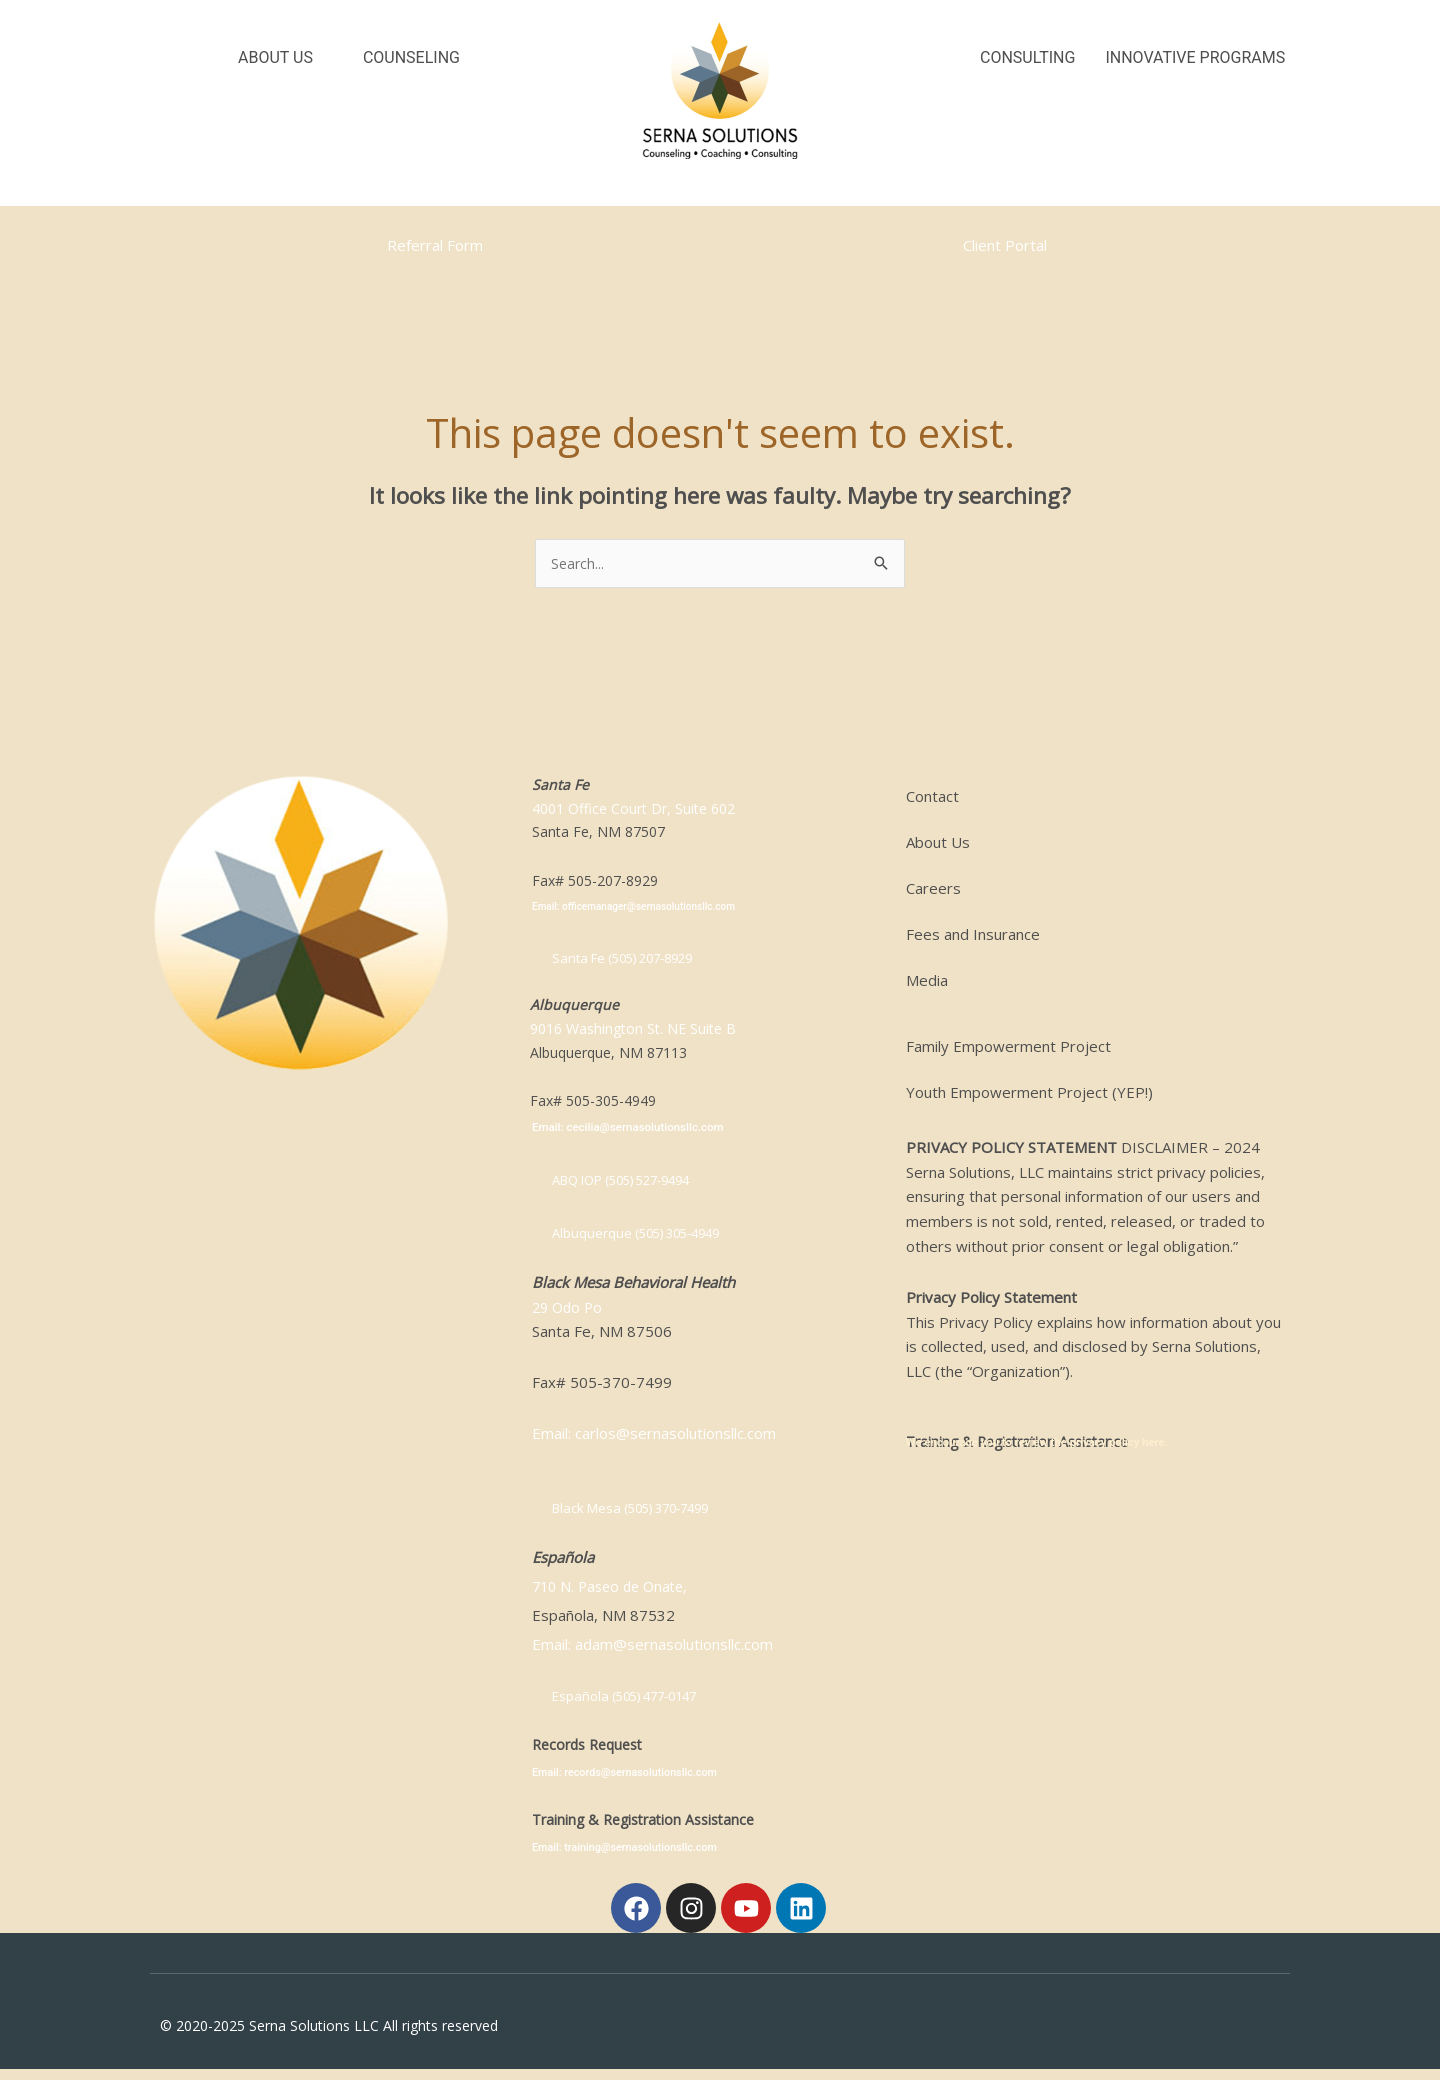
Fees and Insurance (973, 935)
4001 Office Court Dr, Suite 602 (633, 809)
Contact (932, 797)
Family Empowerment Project (1008, 1047)
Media (927, 981)
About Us (275, 57)
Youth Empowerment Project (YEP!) (1029, 1093)
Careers (933, 889)
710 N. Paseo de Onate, (615, 1592)
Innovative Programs (1195, 57)
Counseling (411, 57)
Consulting (1027, 57)
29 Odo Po (569, 1312)
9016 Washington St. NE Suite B (633, 1032)
